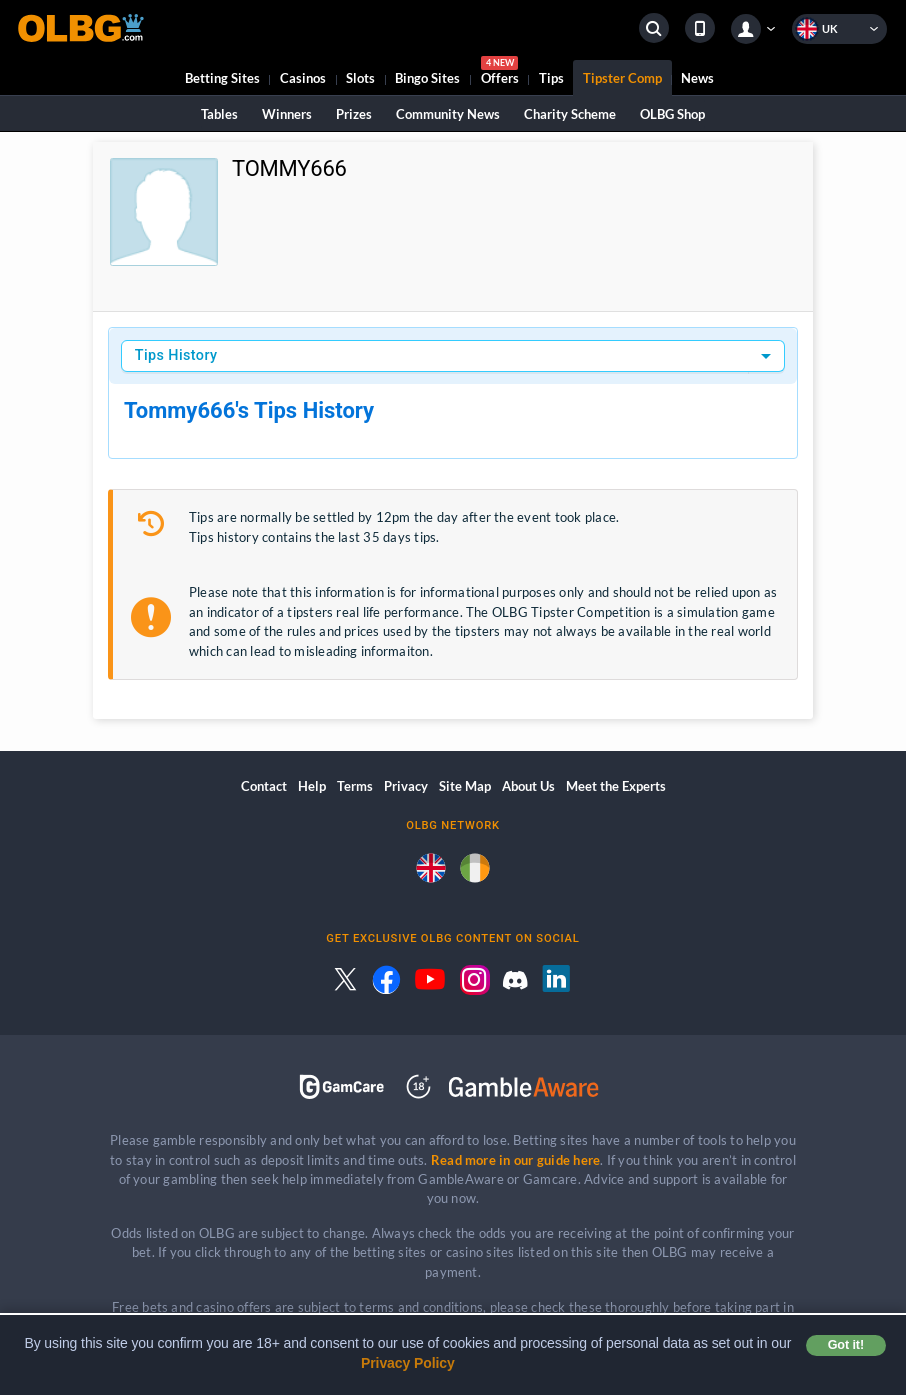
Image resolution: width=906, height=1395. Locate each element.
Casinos (303, 78)
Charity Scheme (570, 114)
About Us (528, 786)
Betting (222, 78)
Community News (448, 114)
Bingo (427, 78)
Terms (355, 786)
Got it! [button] (846, 1345)
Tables (219, 114)
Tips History (176, 355)
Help (312, 786)
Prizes (354, 114)
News (697, 78)
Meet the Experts (616, 786)
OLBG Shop (672, 114)
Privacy (406, 786)
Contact (264, 786)
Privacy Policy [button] (408, 1363)
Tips (551, 78)
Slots (360, 78)
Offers (500, 73)
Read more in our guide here (515, 1160)
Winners (287, 114)
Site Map (465, 786)
